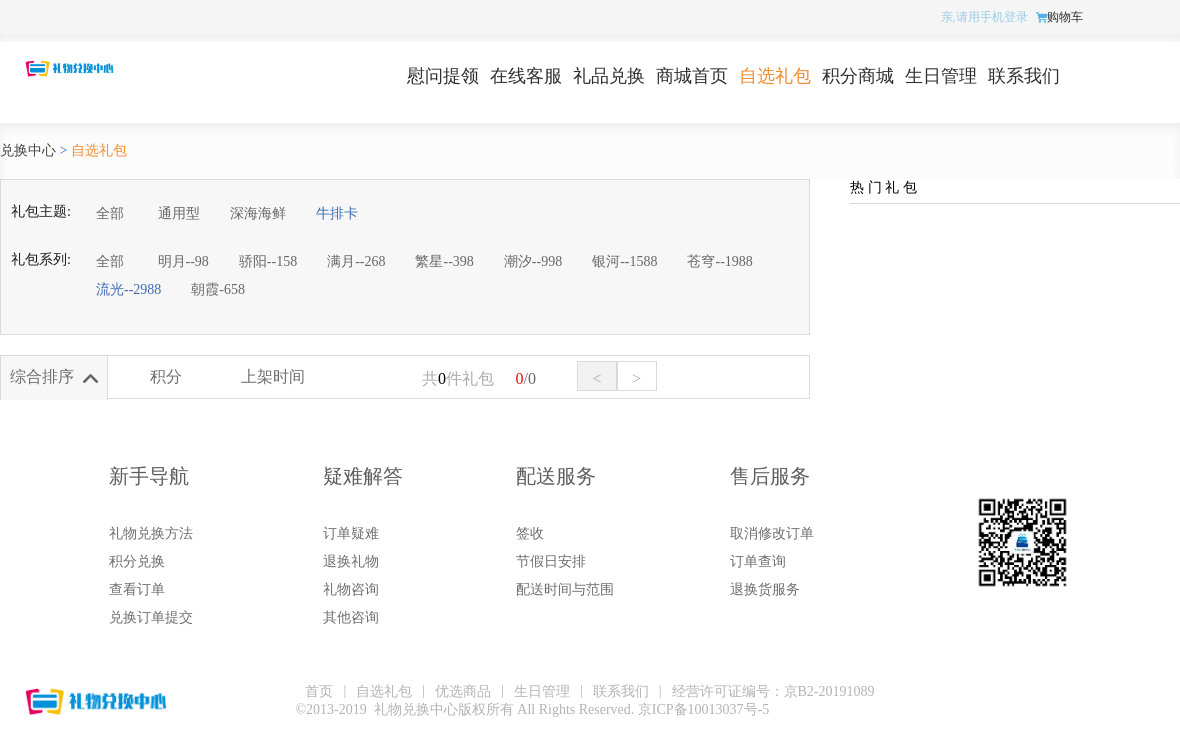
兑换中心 (28, 150)
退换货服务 (765, 589)
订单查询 (758, 561)
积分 (166, 376)
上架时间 (273, 376)
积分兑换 (137, 561)
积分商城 (858, 76)
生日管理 (941, 76)
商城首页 (692, 76)
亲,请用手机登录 (984, 17)
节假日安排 (551, 561)
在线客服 (526, 76)
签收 (530, 533)
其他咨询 (351, 617)
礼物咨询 (351, 589)
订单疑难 (351, 533)
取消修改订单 (772, 533)
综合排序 (42, 376)
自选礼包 (775, 76)
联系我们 (1024, 76)
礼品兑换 (609, 76)
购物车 (1065, 17)
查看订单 (137, 589)
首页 (319, 691)
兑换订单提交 (151, 617)
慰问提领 (443, 76)
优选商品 (463, 691)
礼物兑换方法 (151, 533)
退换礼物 (351, 561)
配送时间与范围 (565, 589)
